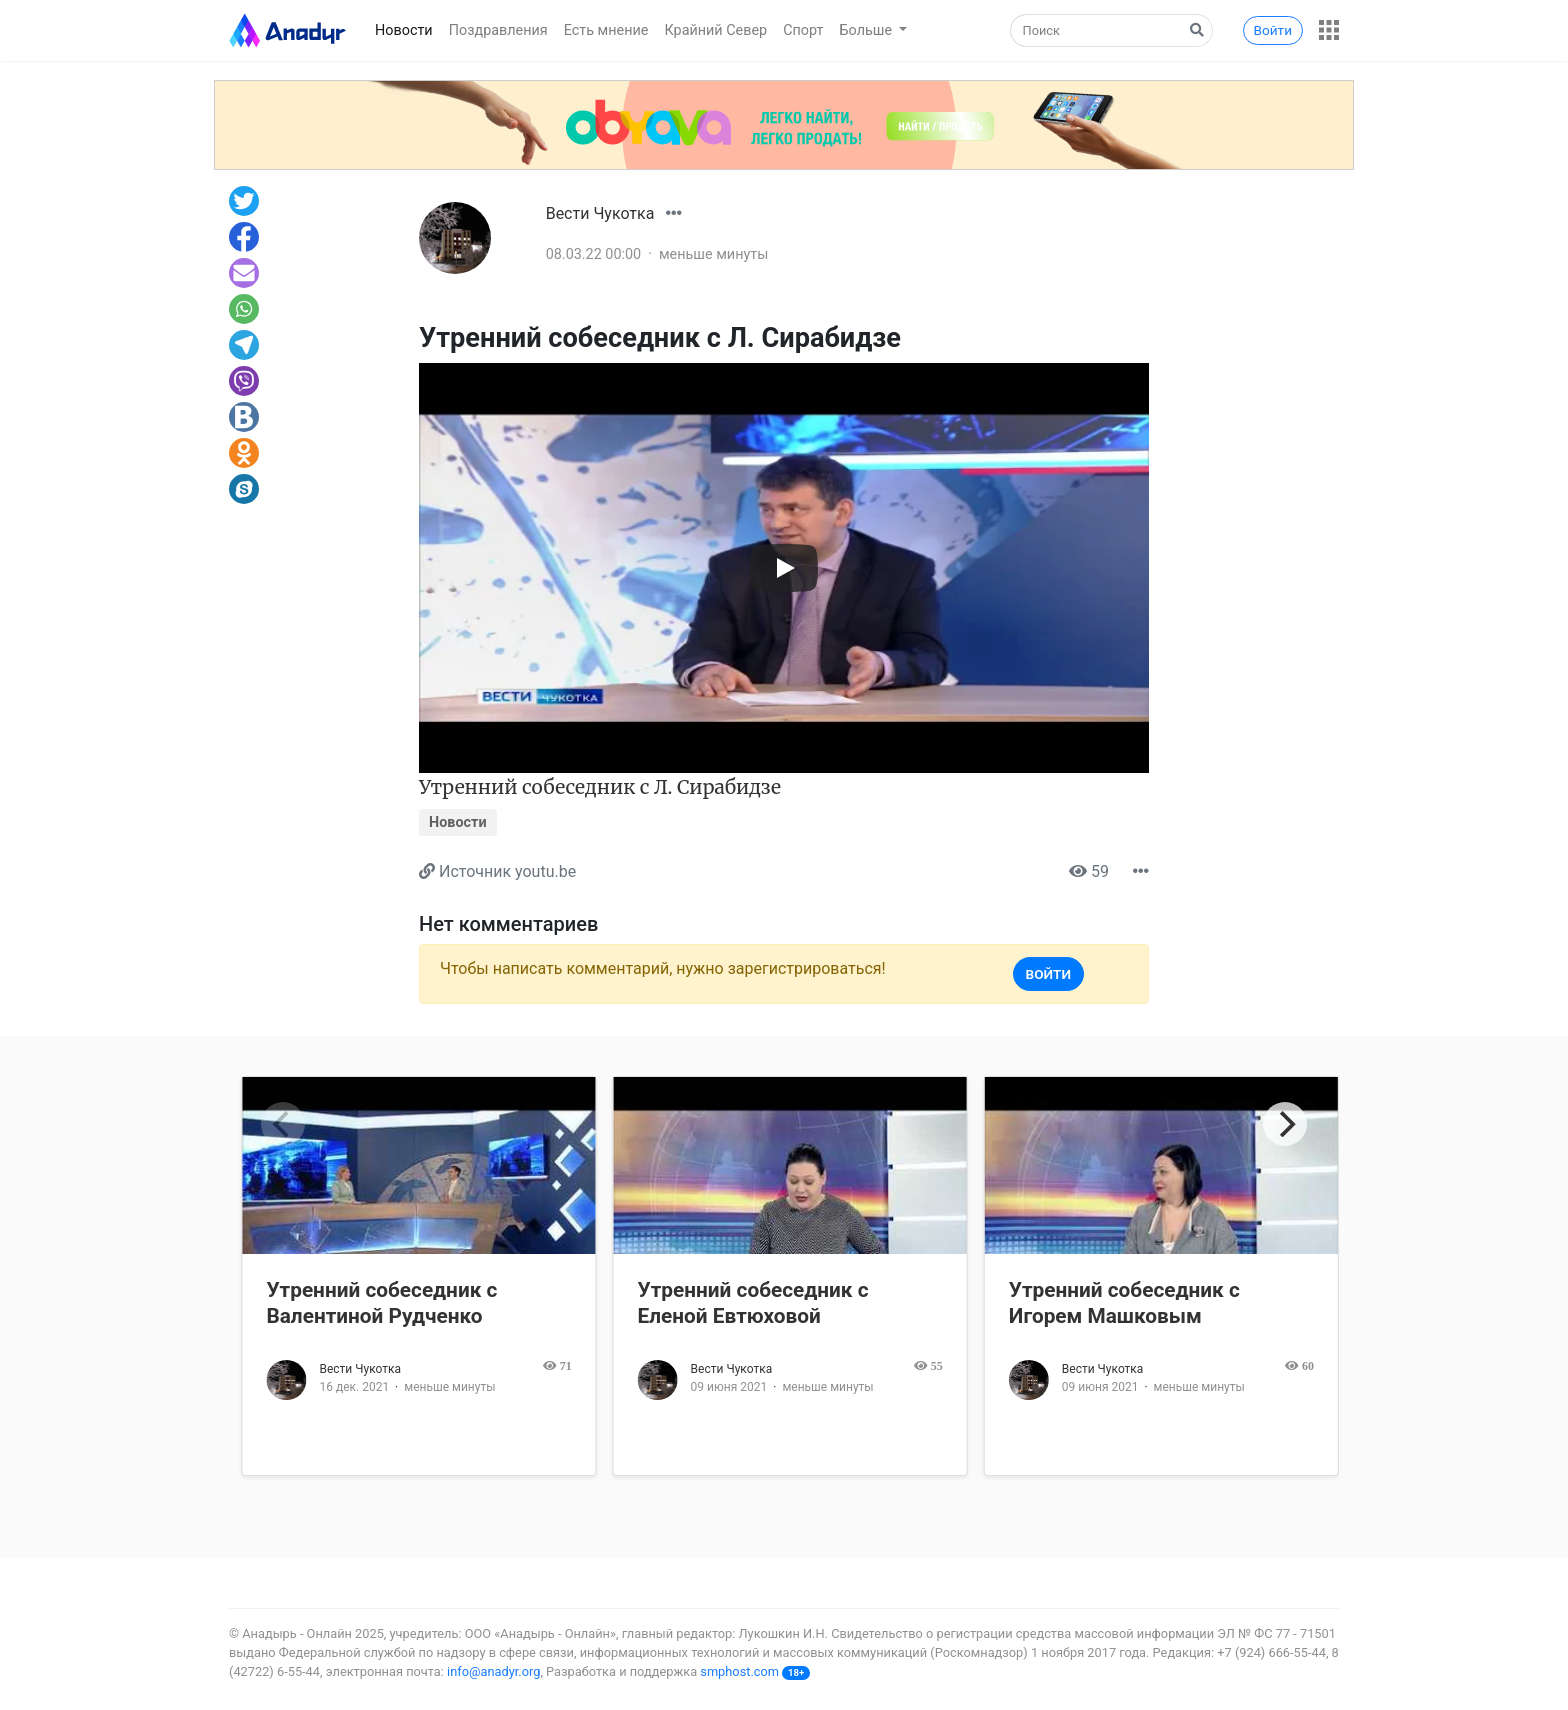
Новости (404, 30)
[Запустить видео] (784, 568)
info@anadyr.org (493, 1671)
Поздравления (498, 30)
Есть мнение (606, 30)
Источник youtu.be (507, 871)
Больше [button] (868, 30)
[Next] (1285, 1124)
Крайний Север (715, 30)
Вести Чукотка (600, 213)
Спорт (803, 30)
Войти (1273, 30)
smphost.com (739, 1671)
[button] (1329, 30)
